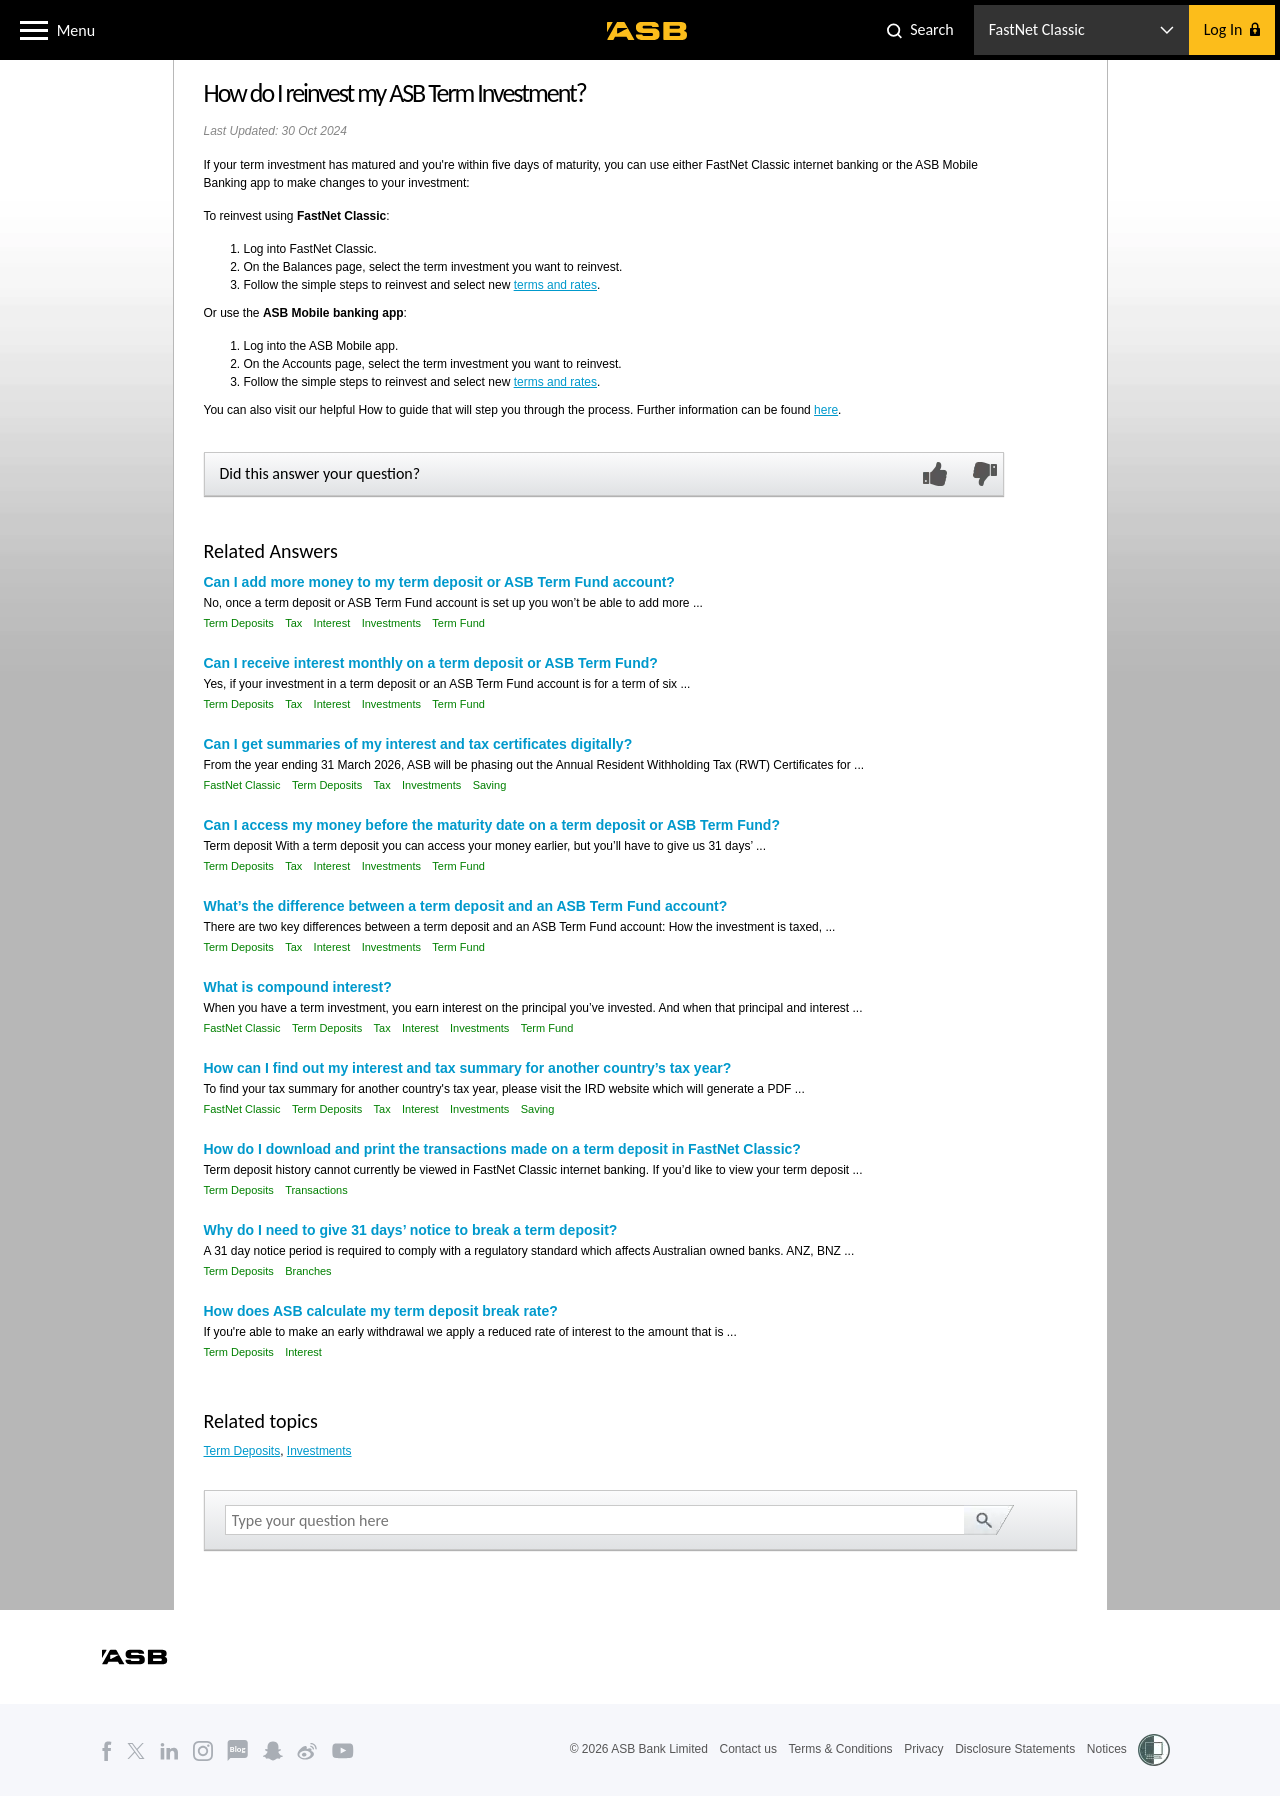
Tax (293, 623)
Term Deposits (239, 623)
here (826, 410)
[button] (34, 29)
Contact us (748, 1749)
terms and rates (555, 285)
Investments (391, 623)
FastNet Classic (242, 785)
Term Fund (458, 623)
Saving (490, 785)
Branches (308, 1271)
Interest (332, 623)
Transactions (316, 1190)
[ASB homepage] (647, 31)
